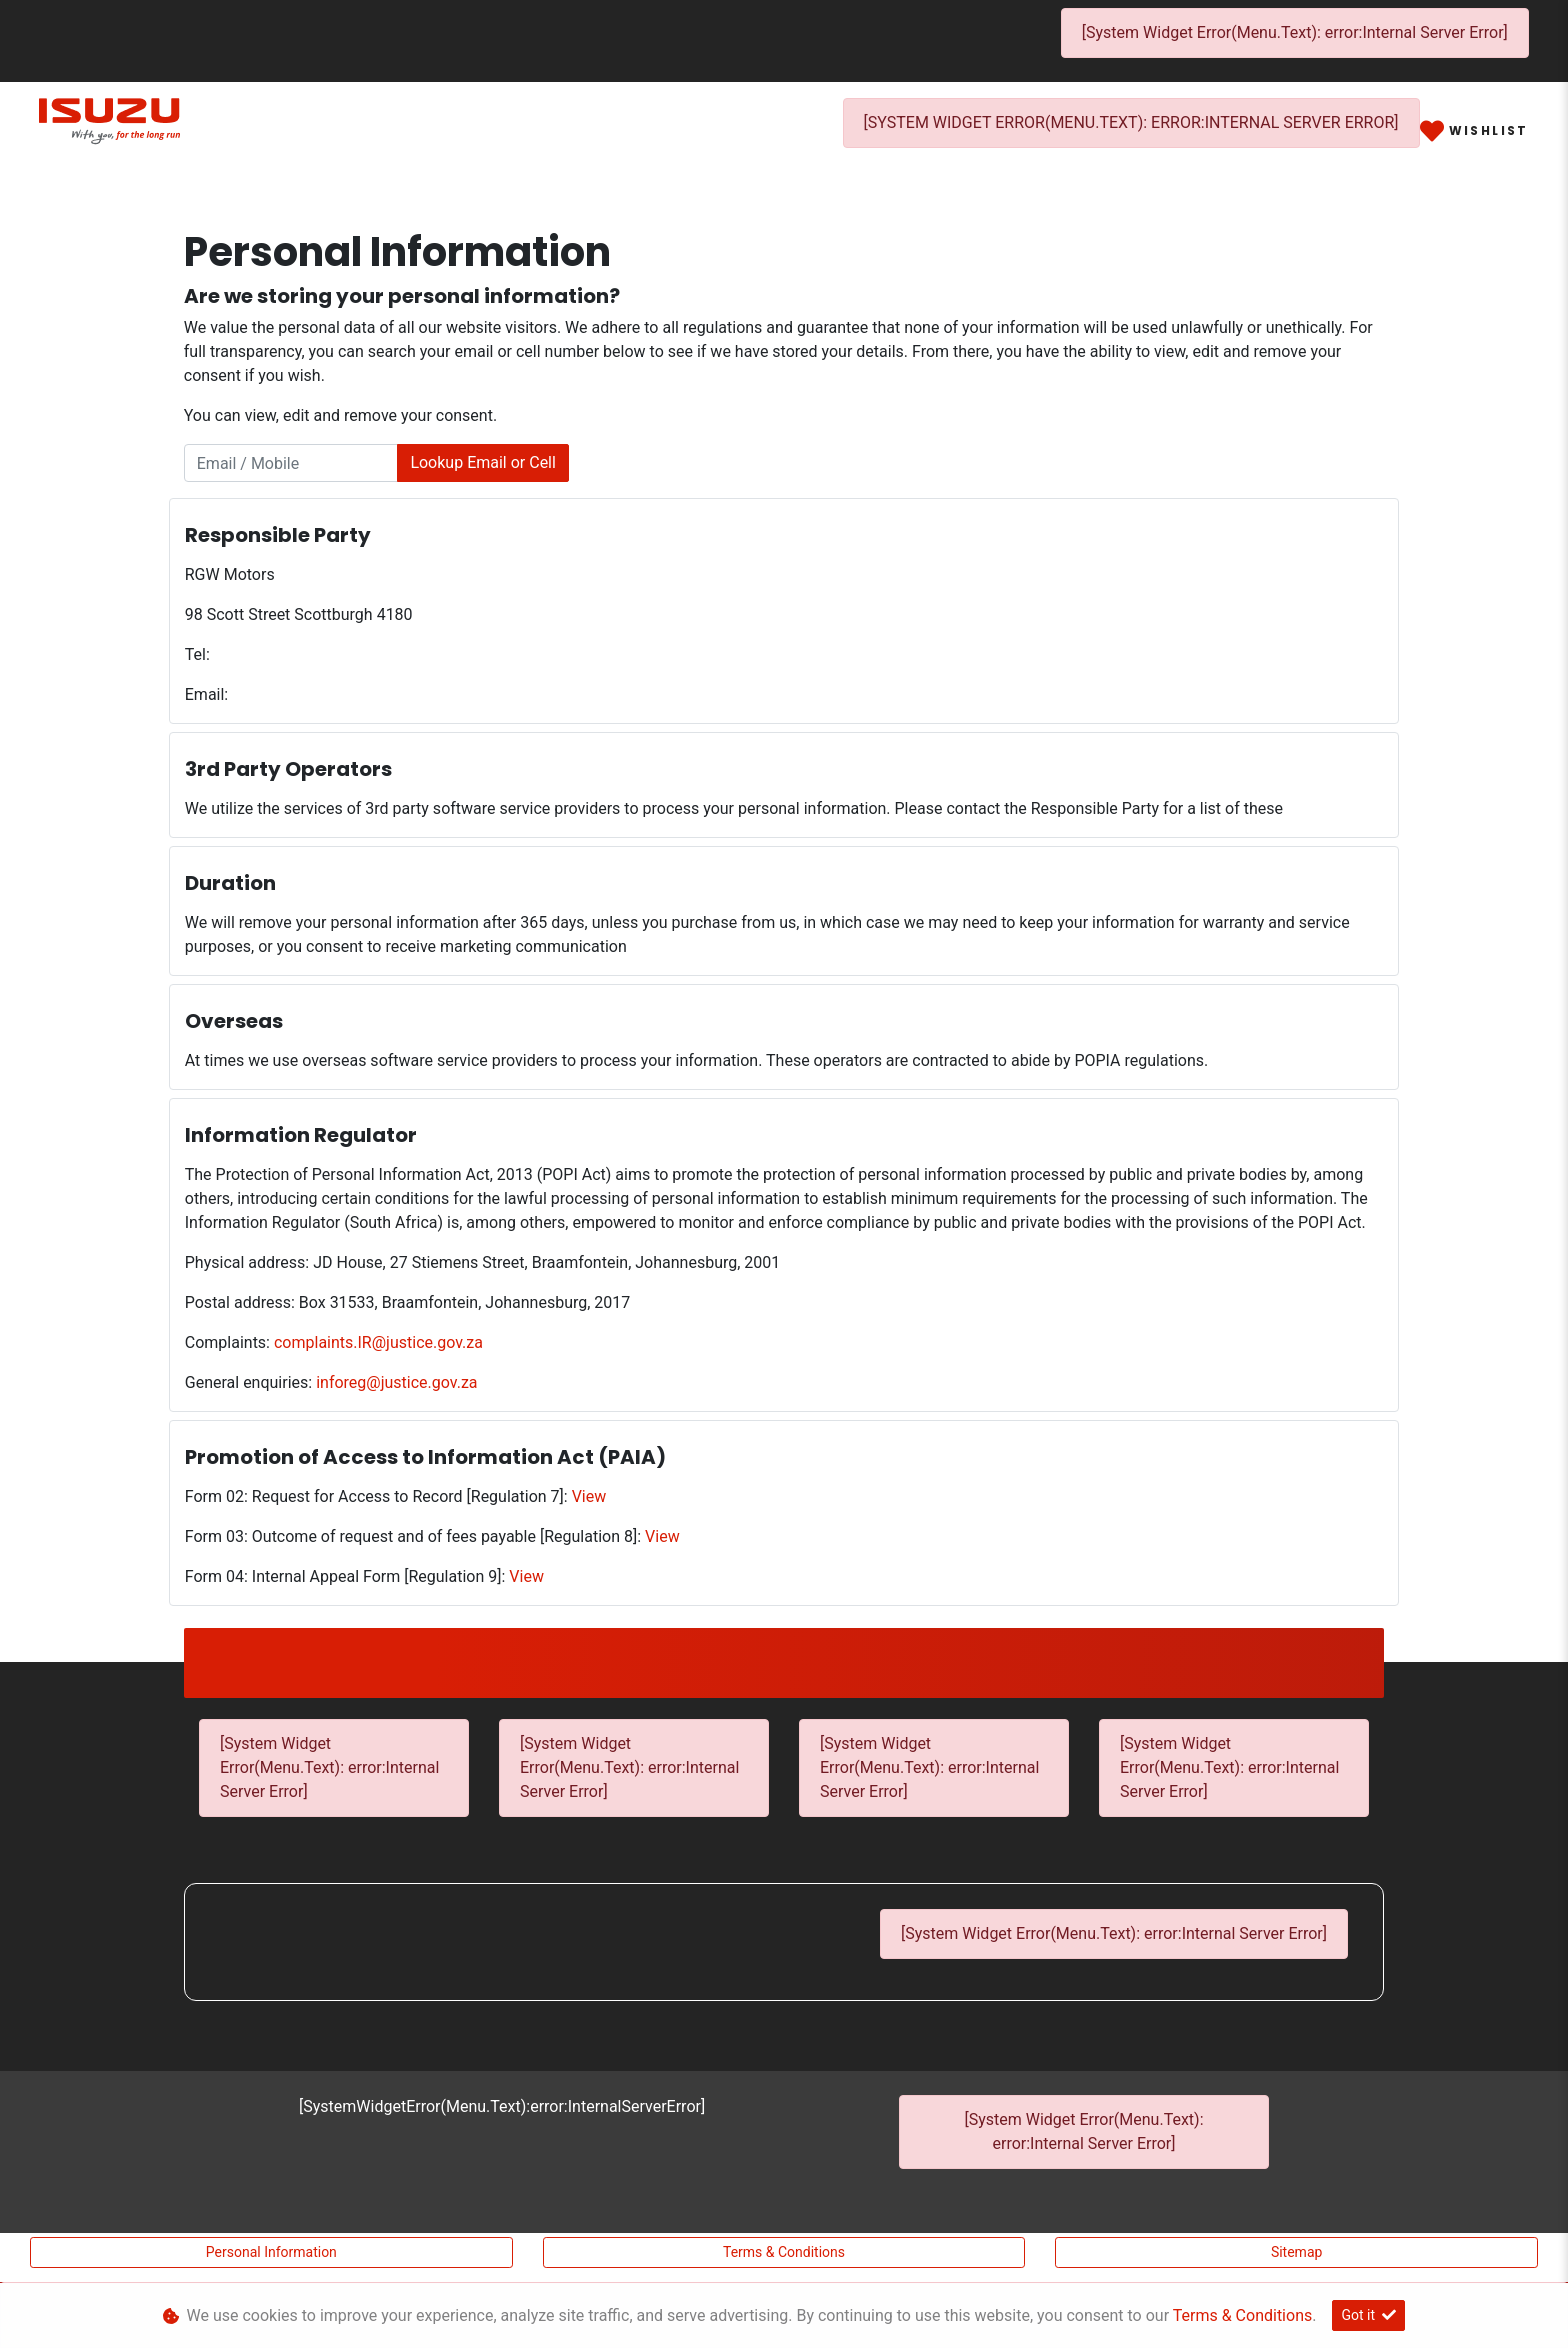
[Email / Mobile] (291, 463)
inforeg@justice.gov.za (396, 1382)
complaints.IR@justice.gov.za (378, 1342)
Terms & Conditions (784, 2252)
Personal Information (271, 2252)
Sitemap (1296, 2252)
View (589, 1496)
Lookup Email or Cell (483, 462)
